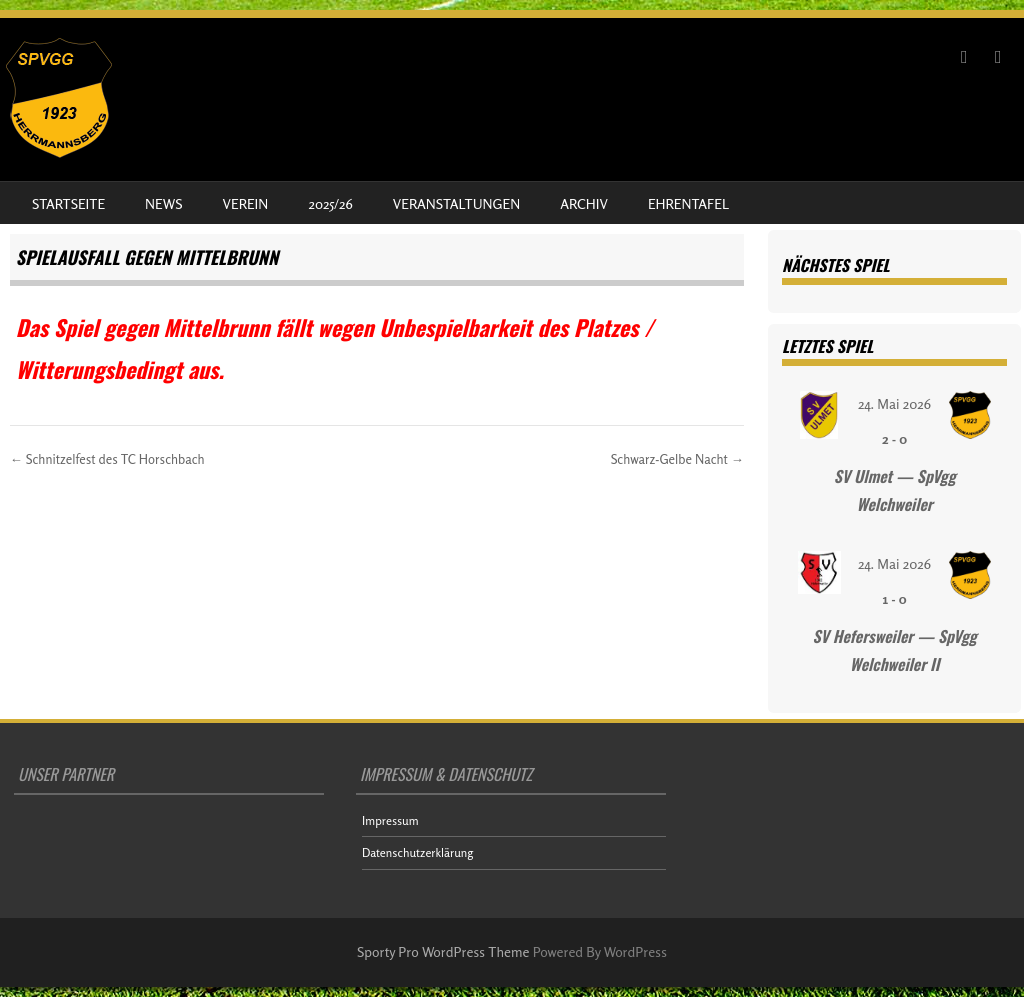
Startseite (68, 203)
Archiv (584, 203)
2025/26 (330, 203)
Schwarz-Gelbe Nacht (677, 459)
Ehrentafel (688, 203)
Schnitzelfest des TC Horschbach (107, 459)
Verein (246, 203)
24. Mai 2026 (894, 403)
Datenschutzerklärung (417, 852)
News (163, 203)
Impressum (390, 820)
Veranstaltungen (456, 203)
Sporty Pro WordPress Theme (443, 951)
